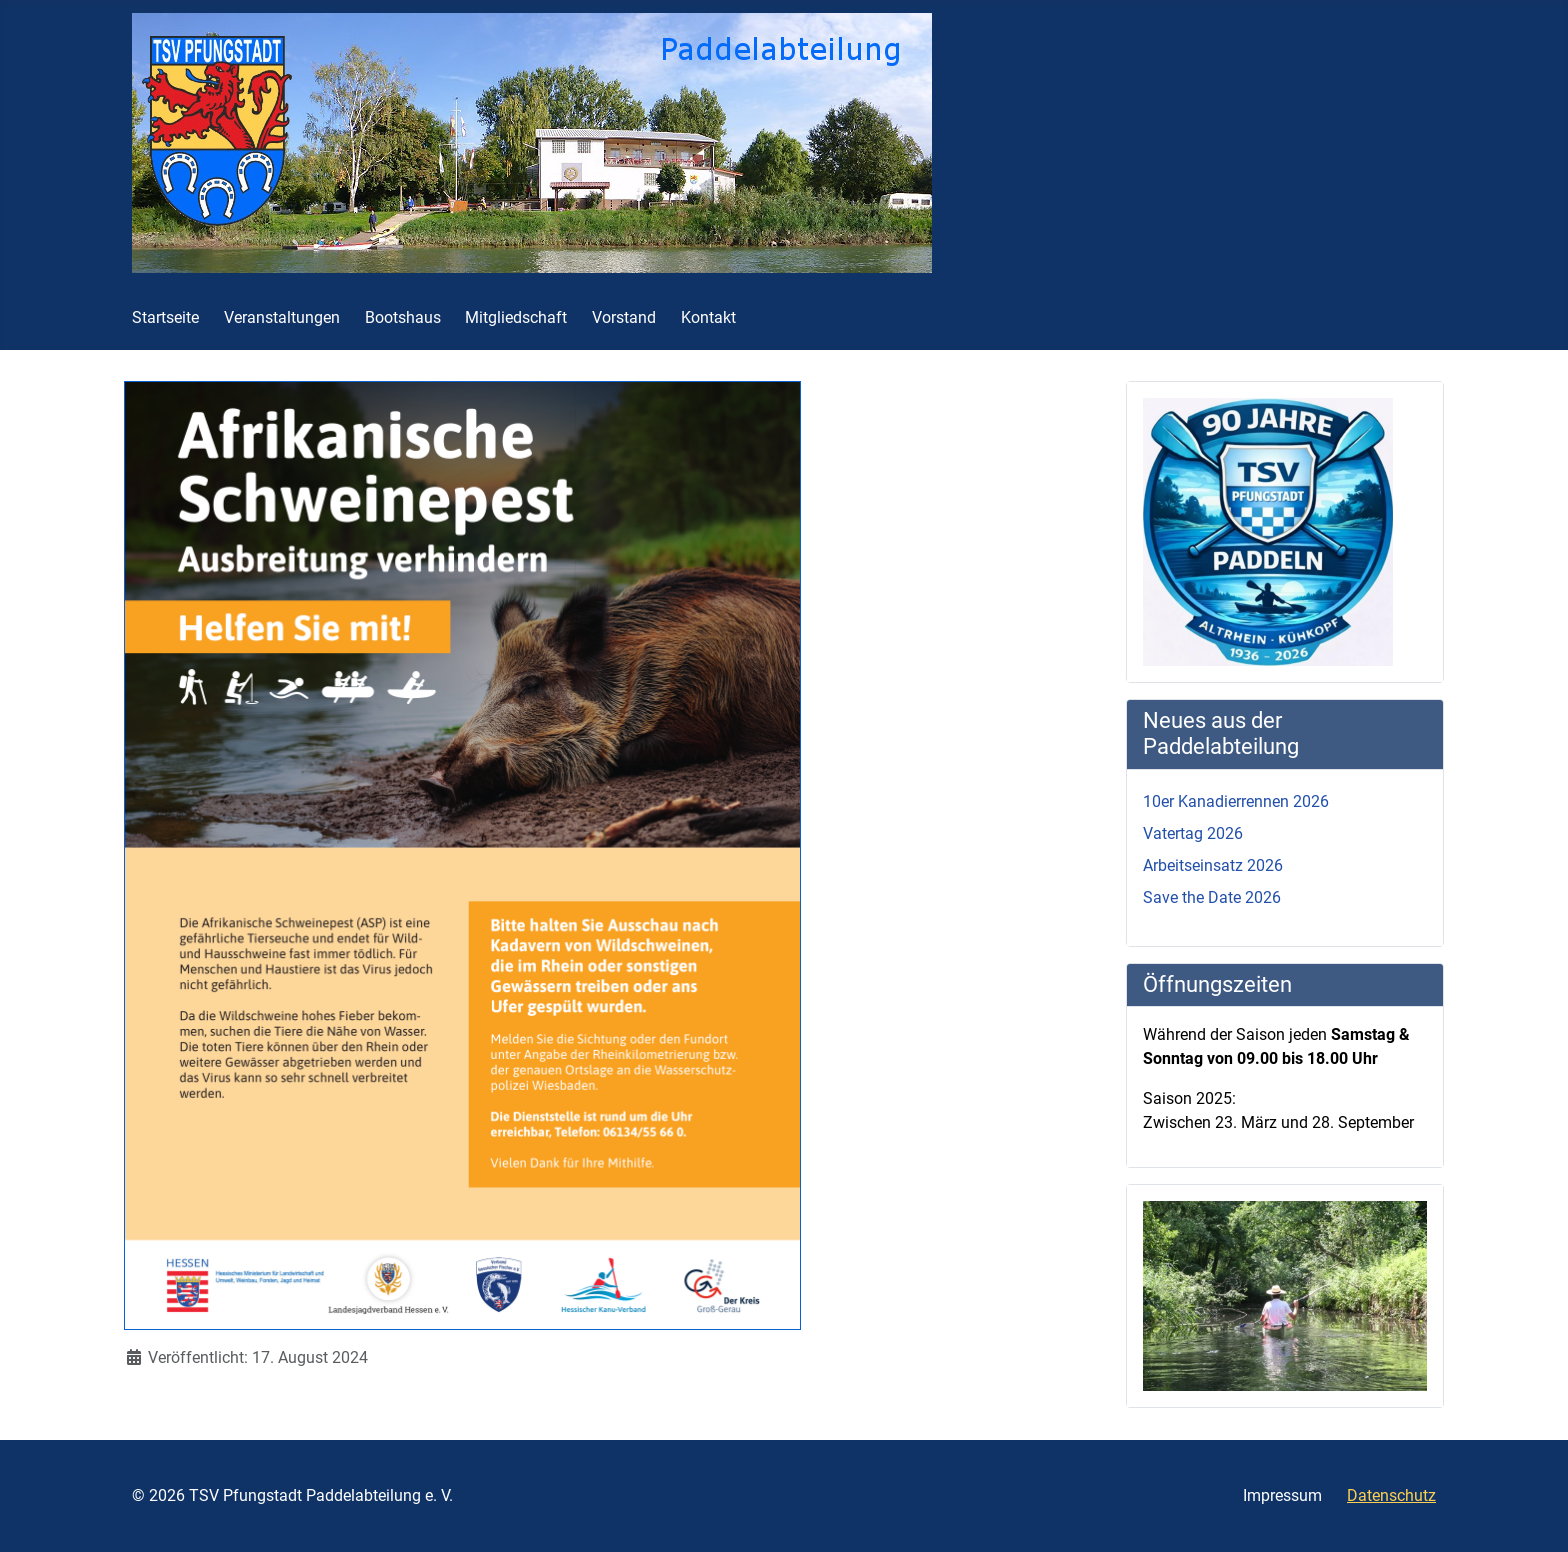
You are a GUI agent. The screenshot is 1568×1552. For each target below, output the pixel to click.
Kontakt (708, 317)
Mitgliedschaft (516, 317)
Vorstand (624, 317)
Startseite (165, 317)
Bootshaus (403, 317)
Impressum (1282, 1495)
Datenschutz (1391, 1495)
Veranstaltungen (282, 317)
